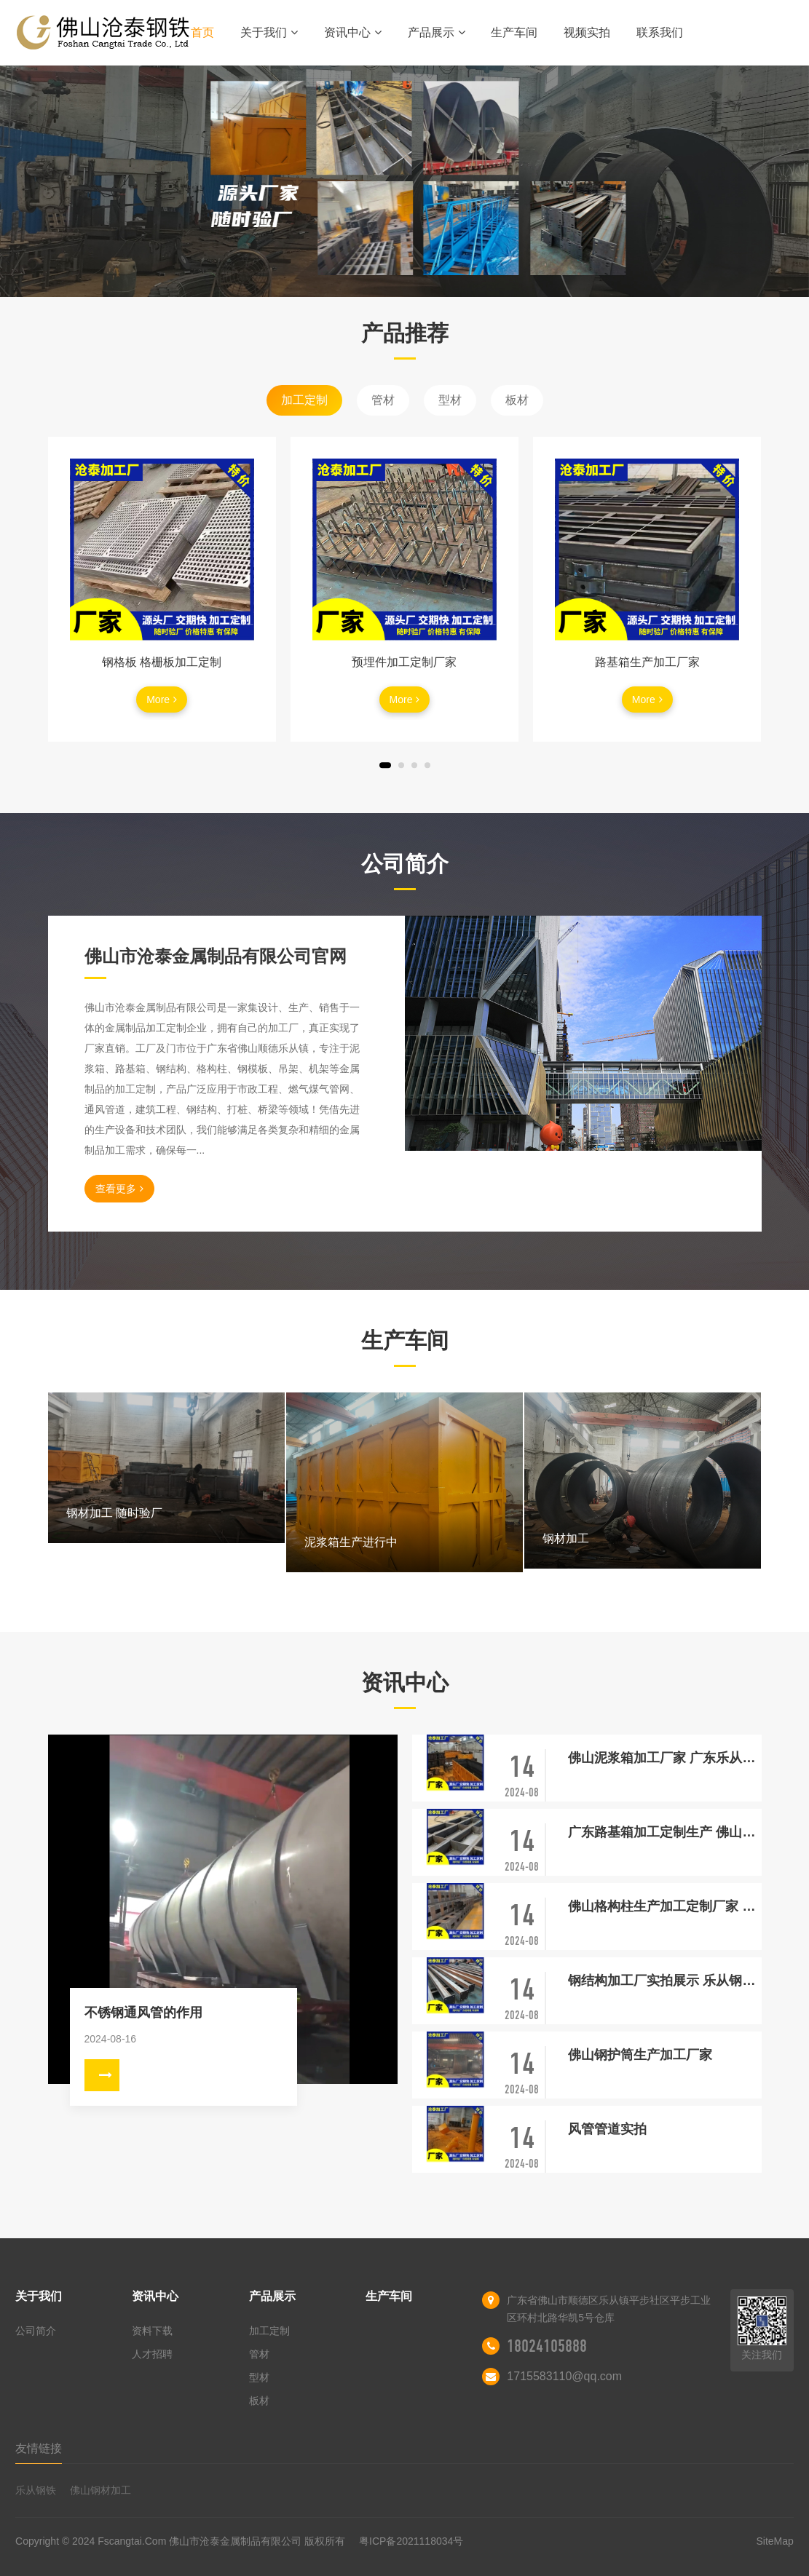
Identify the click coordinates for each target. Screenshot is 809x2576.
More (161, 699)
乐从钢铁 (35, 2490)
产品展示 (436, 32)
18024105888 (547, 2346)
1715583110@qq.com (564, 2376)
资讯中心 (353, 32)
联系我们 (659, 32)
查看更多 (119, 1188)
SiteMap (775, 2541)
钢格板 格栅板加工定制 (161, 662)
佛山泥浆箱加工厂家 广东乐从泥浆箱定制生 (664, 1758)
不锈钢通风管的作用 (143, 2012)
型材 (450, 400)
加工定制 (304, 400)
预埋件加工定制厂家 (404, 662)
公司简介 (35, 2331)
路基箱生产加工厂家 (647, 662)
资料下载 (152, 2331)
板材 (517, 400)
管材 (383, 400)
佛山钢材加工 (100, 2490)
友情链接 (38, 2448)
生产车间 (514, 32)
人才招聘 (152, 2354)
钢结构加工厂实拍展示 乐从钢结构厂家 (664, 1980)
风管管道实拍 (607, 2129)
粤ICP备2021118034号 (411, 2541)
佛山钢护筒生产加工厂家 (640, 2055)
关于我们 (269, 32)
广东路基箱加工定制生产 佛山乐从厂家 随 (664, 1832)
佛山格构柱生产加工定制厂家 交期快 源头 (664, 1906)
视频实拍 (587, 32)
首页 (202, 32)
